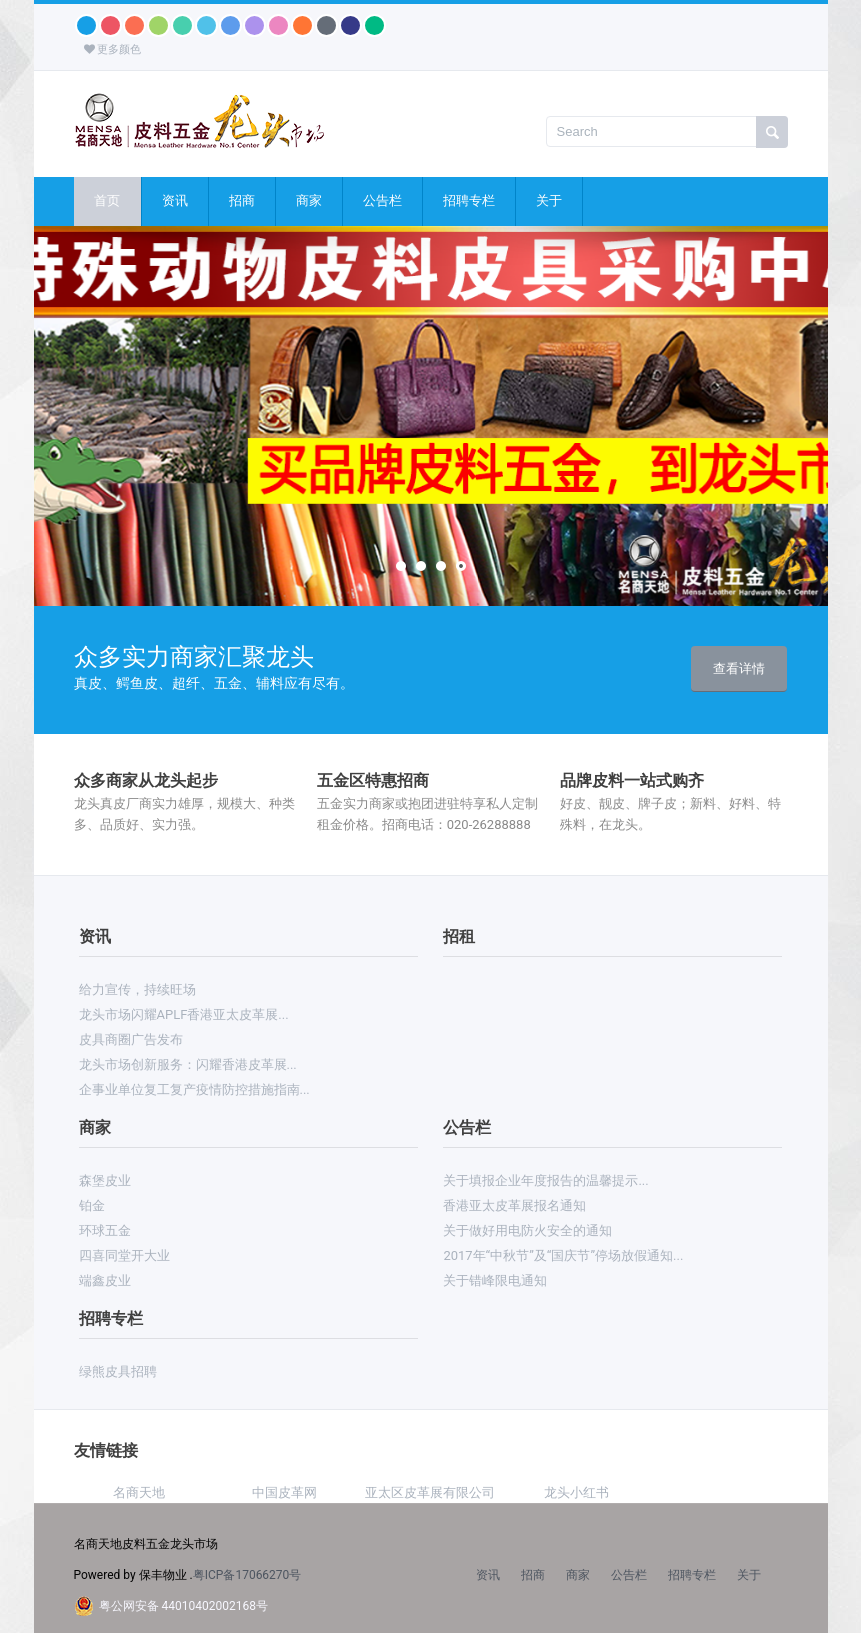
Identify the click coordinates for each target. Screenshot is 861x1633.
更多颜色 (113, 49)
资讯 (175, 200)
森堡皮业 (105, 1180)
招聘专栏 (469, 200)
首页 (107, 200)
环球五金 (105, 1230)
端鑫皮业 (105, 1280)
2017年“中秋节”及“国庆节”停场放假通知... (563, 1255)
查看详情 (739, 668)
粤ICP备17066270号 (247, 1575)
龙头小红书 (576, 1492)
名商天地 (139, 1492)
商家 (309, 200)
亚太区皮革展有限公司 (430, 1492)
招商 (242, 200)
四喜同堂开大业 (124, 1255)
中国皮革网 (284, 1492)
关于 (549, 200)
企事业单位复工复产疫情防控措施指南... (194, 1089)
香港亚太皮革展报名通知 (514, 1205)
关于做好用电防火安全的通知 (527, 1230)
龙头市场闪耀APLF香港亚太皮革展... (184, 1014)
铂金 (92, 1205)
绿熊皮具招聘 (118, 1371)
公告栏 (382, 200)
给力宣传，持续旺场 (137, 989)
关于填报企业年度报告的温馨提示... (545, 1180)
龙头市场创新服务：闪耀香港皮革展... (188, 1064)
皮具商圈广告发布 (131, 1039)
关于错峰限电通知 (495, 1280)
